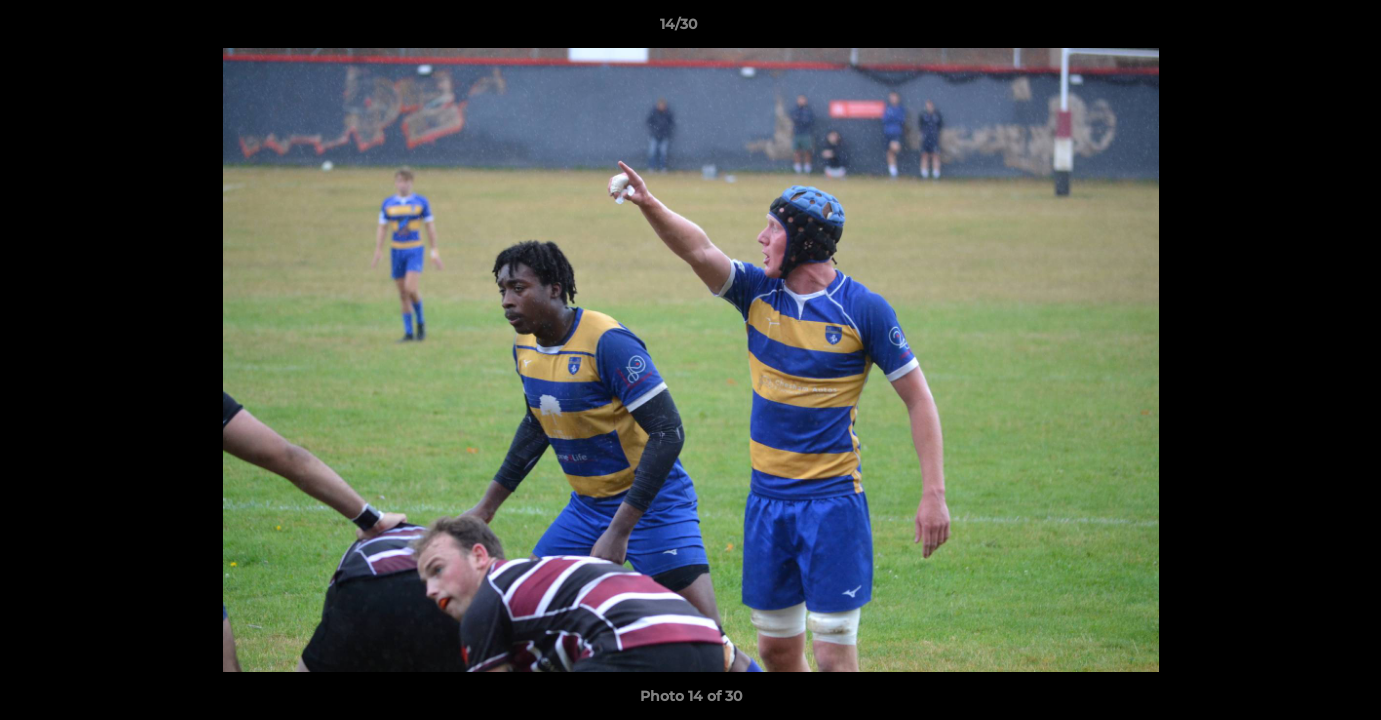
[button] (1297, 29)
